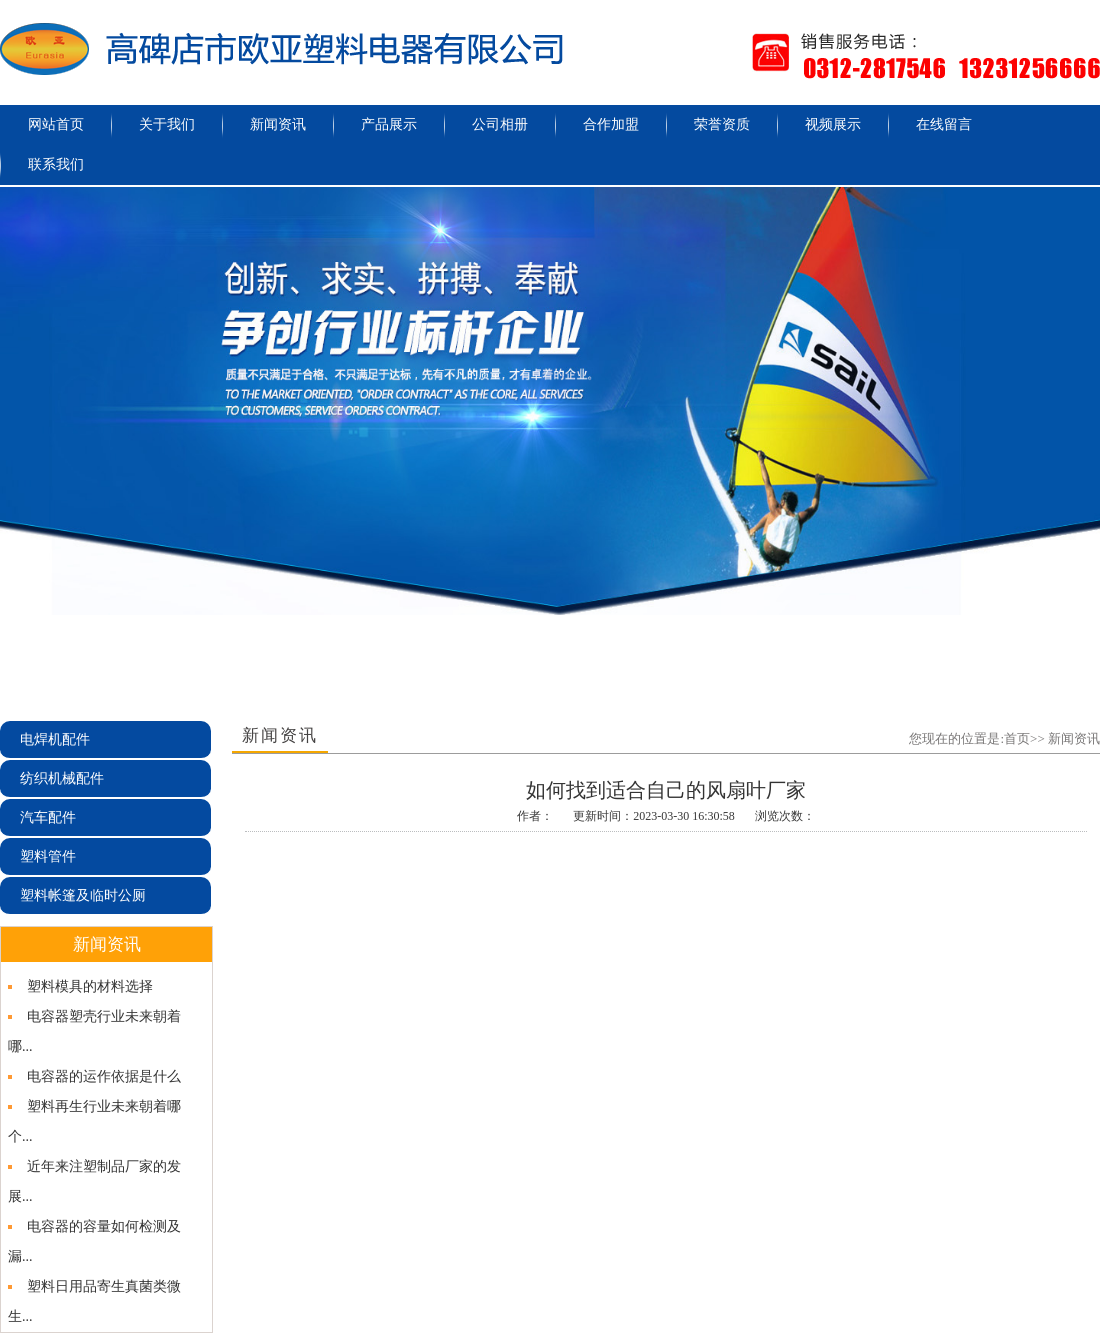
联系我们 (56, 164)
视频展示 (833, 124)
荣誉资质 (722, 124)
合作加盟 (611, 124)
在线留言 (944, 124)
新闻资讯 (278, 124)
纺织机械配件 (62, 778)
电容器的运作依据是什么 (104, 1076)
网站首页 (56, 124)
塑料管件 (48, 856)
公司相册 (500, 124)
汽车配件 (48, 817)
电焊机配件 (55, 739)
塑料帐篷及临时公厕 (83, 895)
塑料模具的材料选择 (90, 986)
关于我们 (167, 124)
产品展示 (389, 124)
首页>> (1024, 738)
